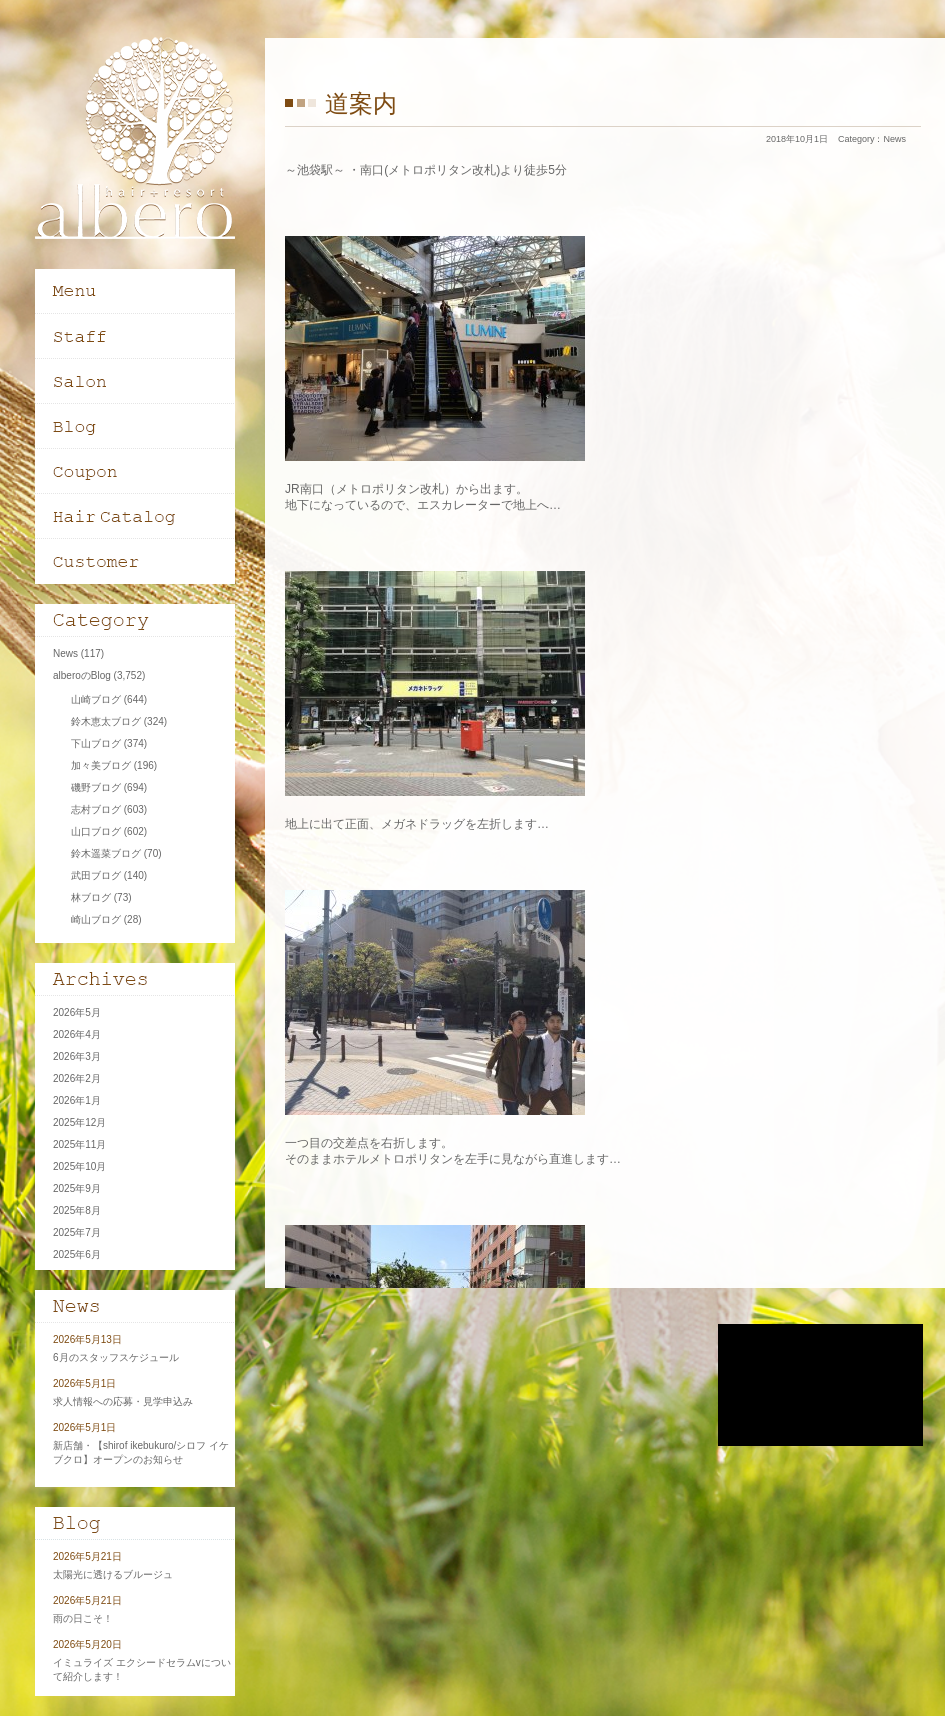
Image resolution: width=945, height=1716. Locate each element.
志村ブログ (96, 809)
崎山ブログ (96, 919)
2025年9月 (77, 1188)
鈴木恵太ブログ (106, 721)
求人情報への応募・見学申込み (123, 1401)
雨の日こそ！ (83, 1618)
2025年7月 (77, 1232)
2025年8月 (77, 1210)
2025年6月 (77, 1254)
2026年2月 (77, 1078)
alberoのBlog (82, 675)
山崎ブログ (96, 699)
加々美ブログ (101, 765)
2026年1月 (77, 1100)
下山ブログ (96, 743)
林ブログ (91, 897)
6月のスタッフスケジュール (116, 1357)
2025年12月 (79, 1122)
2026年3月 (77, 1056)
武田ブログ (96, 875)
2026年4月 (77, 1034)
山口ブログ (96, 831)
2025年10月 (79, 1166)
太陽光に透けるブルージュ (113, 1574)
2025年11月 (79, 1144)
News (894, 139)
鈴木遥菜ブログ (106, 853)
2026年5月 (77, 1012)
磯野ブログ (96, 787)
